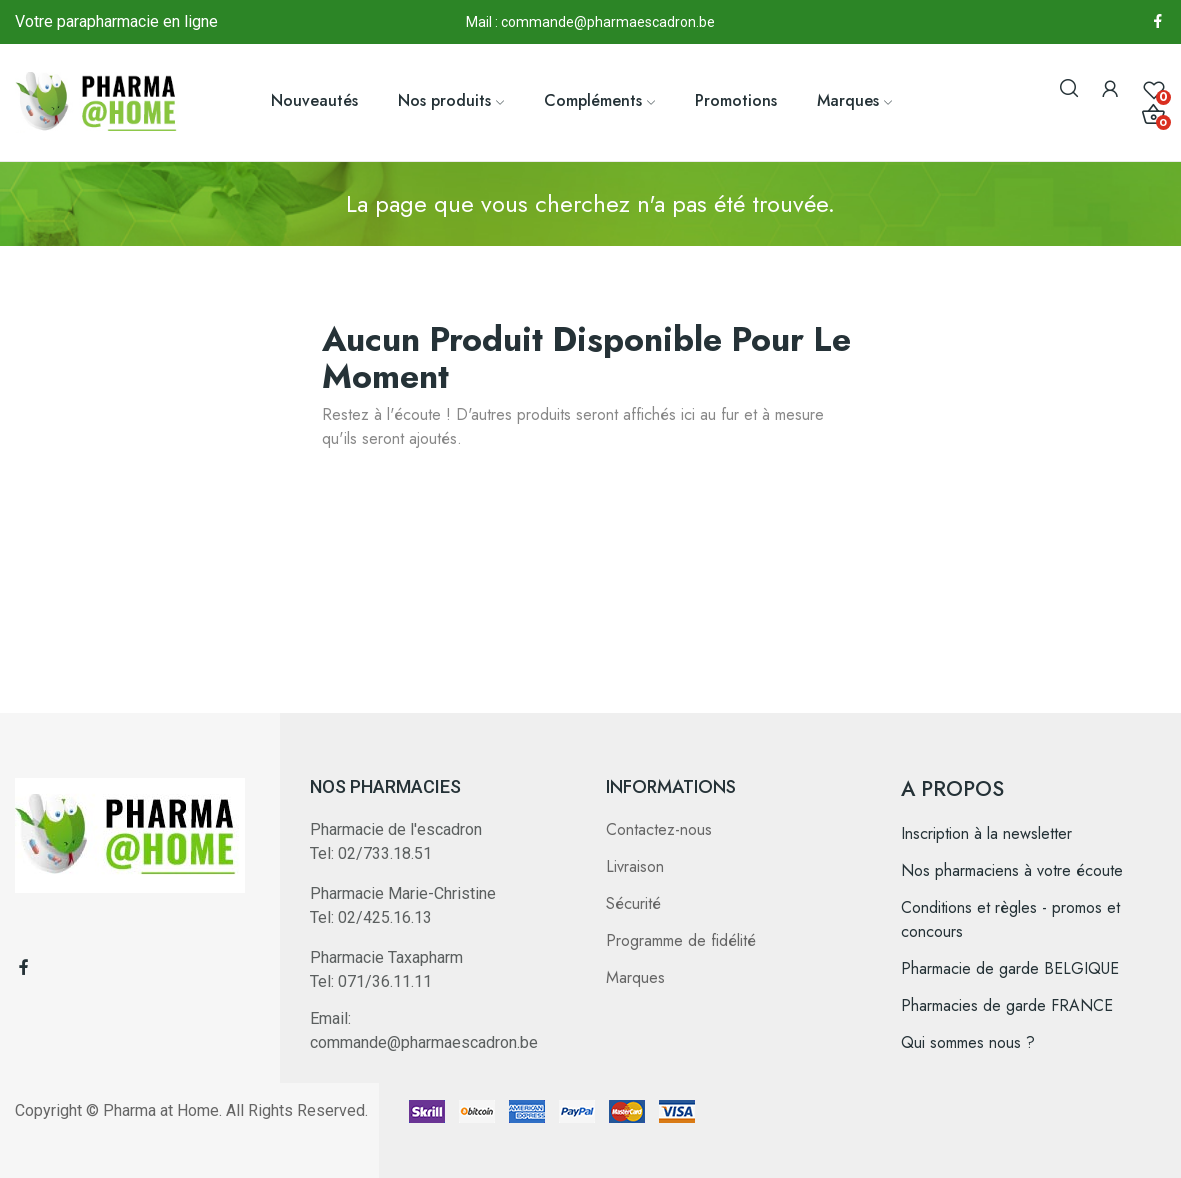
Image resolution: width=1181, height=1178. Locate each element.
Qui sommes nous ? (968, 1042)
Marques (635, 977)
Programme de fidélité (681, 940)
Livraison (635, 866)
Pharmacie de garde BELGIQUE (1010, 968)
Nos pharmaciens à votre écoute (1012, 870)
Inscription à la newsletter (986, 833)
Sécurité (633, 903)
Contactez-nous (659, 829)
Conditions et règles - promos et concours (1010, 919)
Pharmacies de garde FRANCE (1007, 1005)
